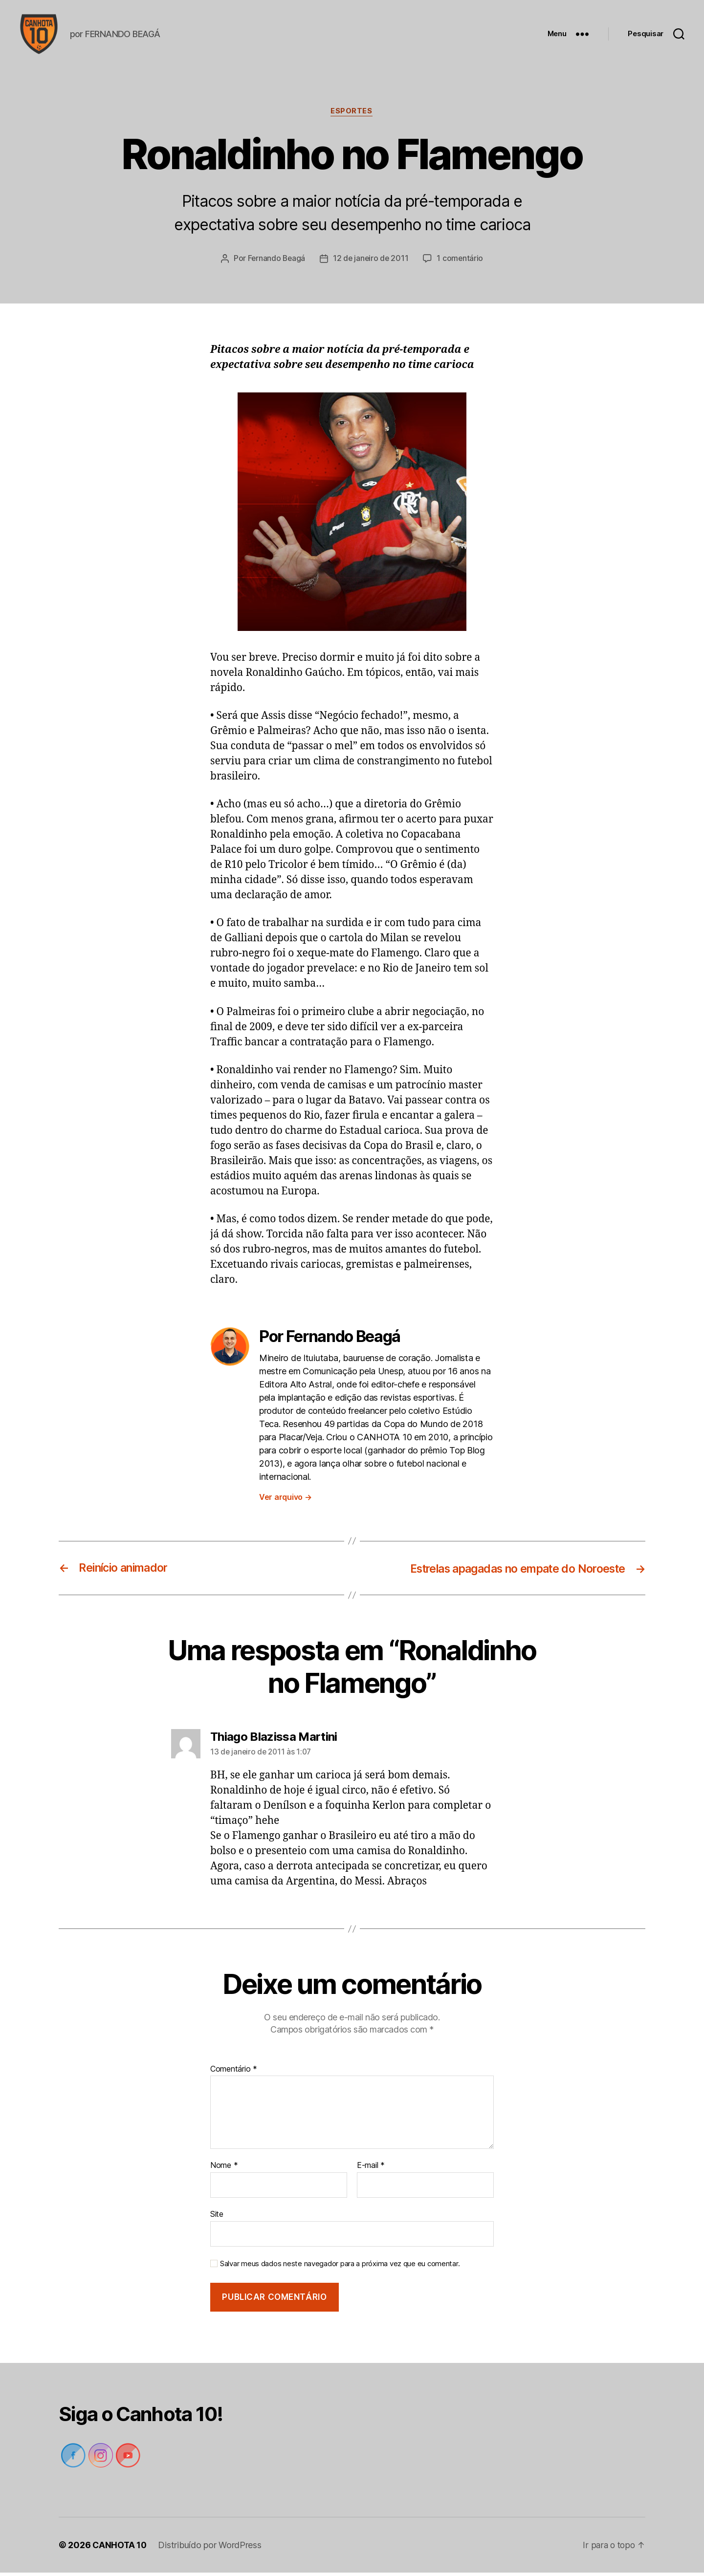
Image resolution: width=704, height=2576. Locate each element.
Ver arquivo (285, 1500)
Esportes (352, 114)
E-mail (371, 2169)
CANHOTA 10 (120, 2548)
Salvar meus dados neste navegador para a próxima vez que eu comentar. (340, 2267)
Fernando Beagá (275, 262)
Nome (224, 2169)
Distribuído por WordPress (211, 2548)
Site (216, 2217)
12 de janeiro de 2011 (371, 262)
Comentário (233, 2072)
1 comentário (461, 262)
